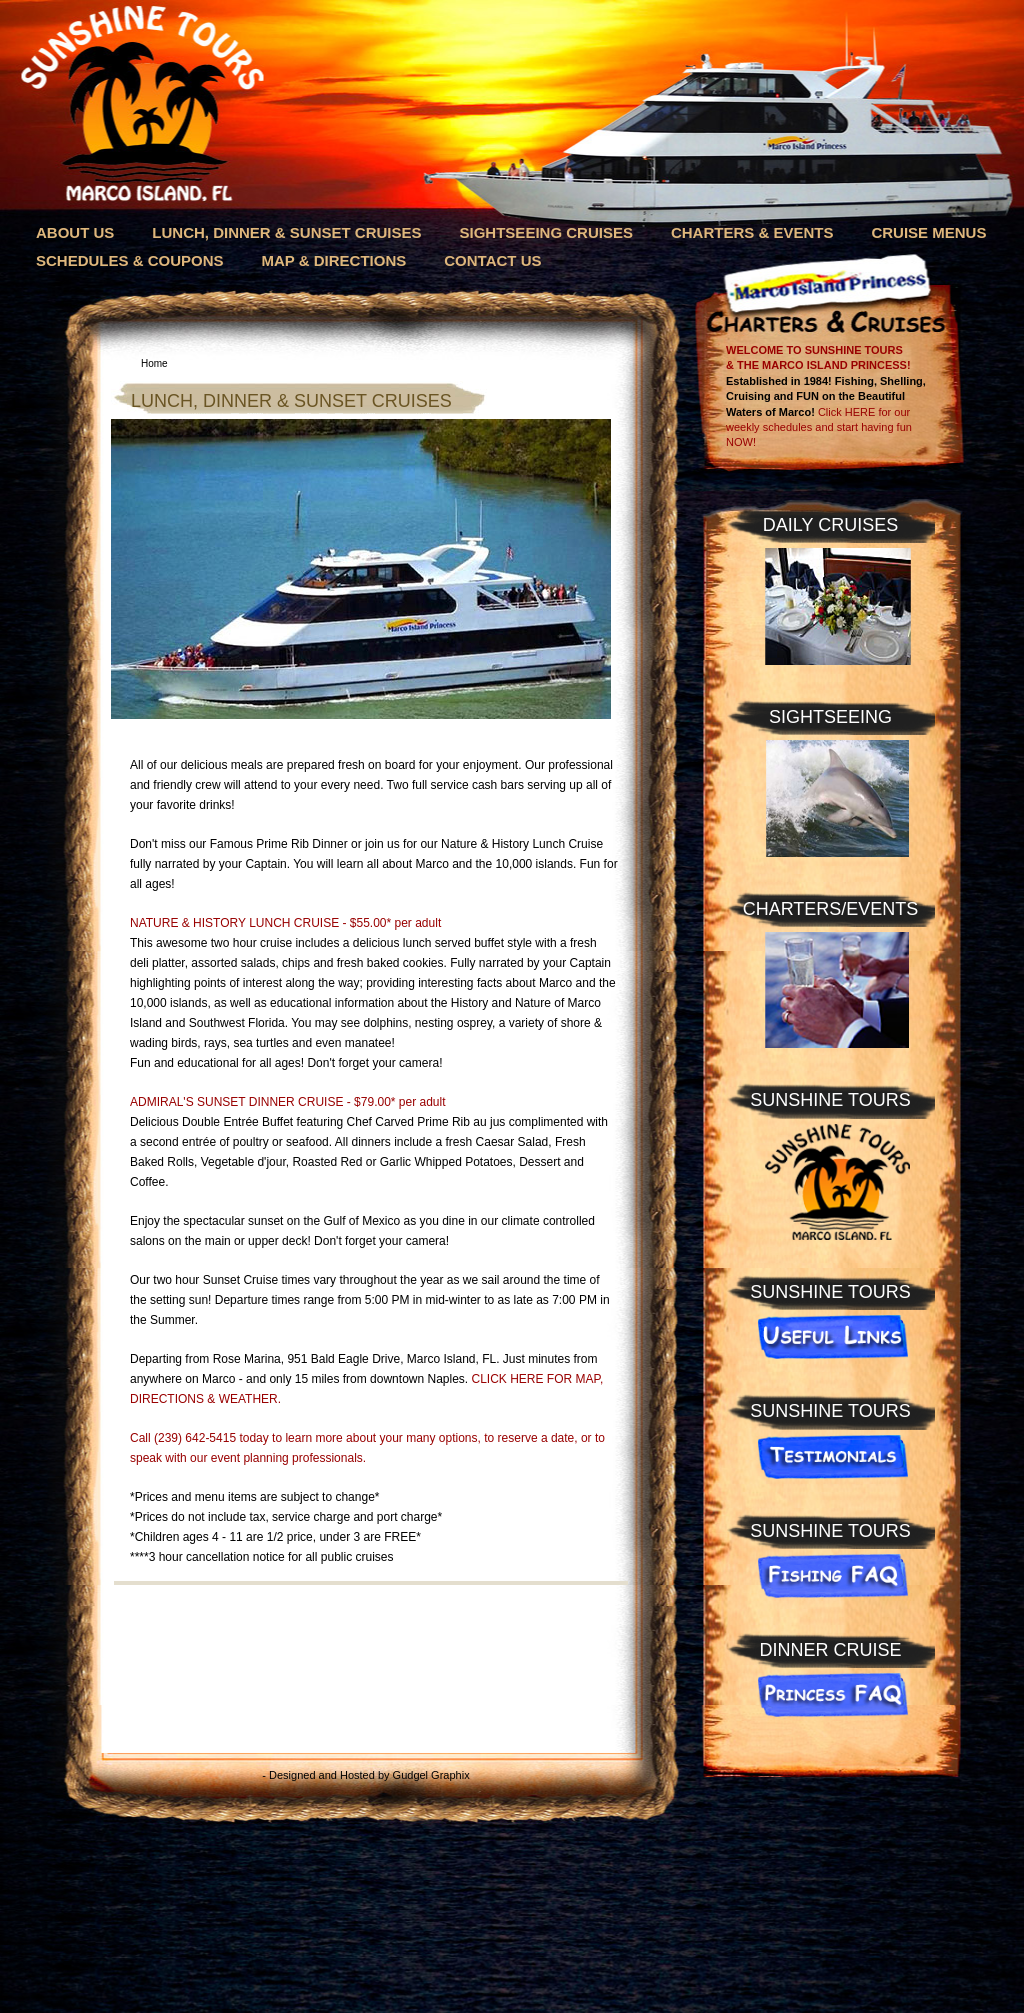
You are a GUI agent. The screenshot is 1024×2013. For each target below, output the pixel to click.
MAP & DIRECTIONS (334, 260)
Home (154, 363)
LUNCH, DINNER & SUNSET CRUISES (286, 232)
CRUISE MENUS (928, 232)
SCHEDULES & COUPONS (130, 260)
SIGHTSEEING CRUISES (546, 232)
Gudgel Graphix (431, 1775)
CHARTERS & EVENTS (752, 232)
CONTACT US (492, 260)
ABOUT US (75, 232)
